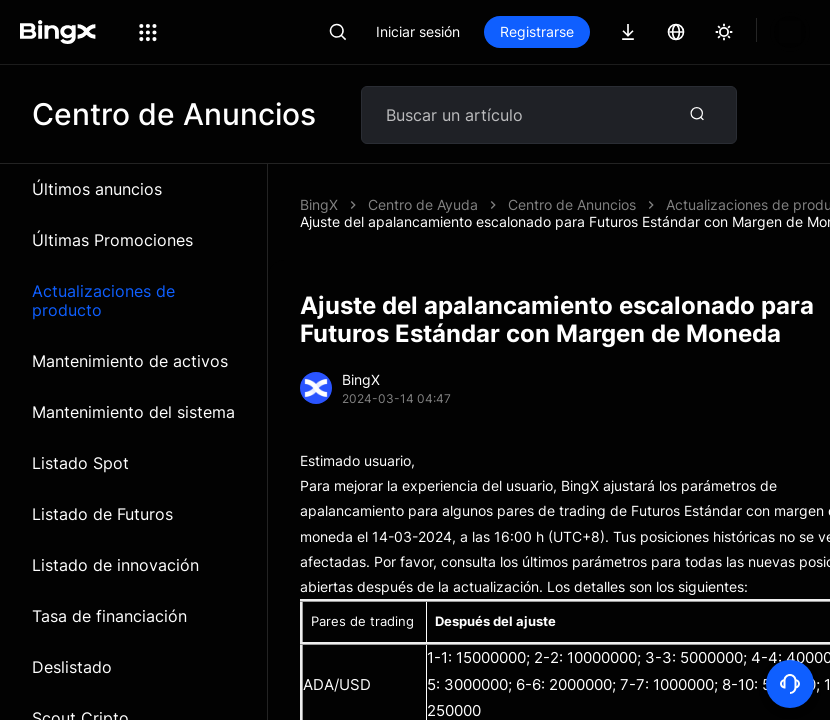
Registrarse (605, 31)
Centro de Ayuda (423, 204)
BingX (319, 204)
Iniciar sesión (486, 31)
